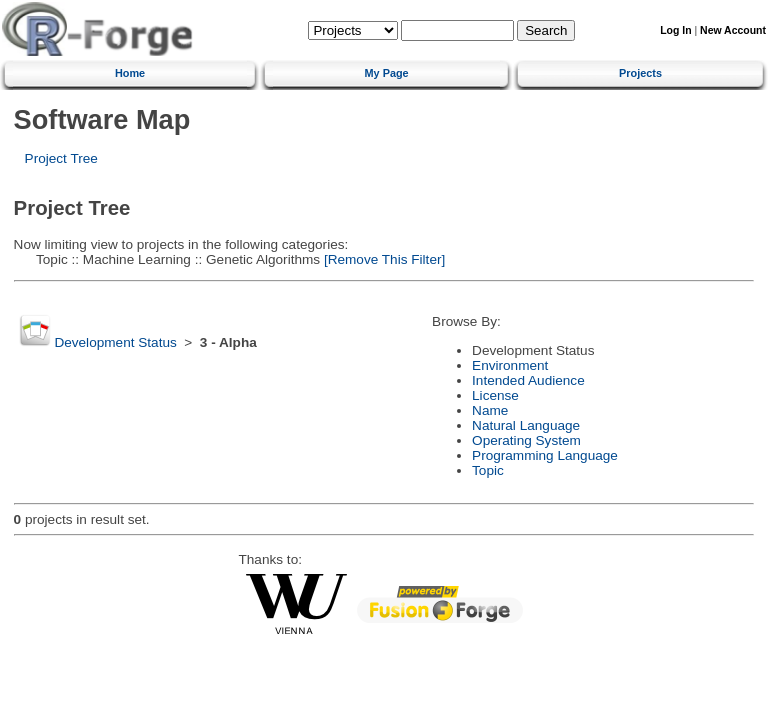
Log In (675, 30)
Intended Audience (528, 380)
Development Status (115, 342)
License (495, 395)
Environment (510, 365)
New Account (733, 30)
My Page (387, 73)
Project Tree (61, 158)
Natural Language (526, 425)
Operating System (526, 440)
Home (130, 73)
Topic (488, 470)
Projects (640, 73)
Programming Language (545, 455)
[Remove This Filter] (382, 259)
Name (490, 410)
